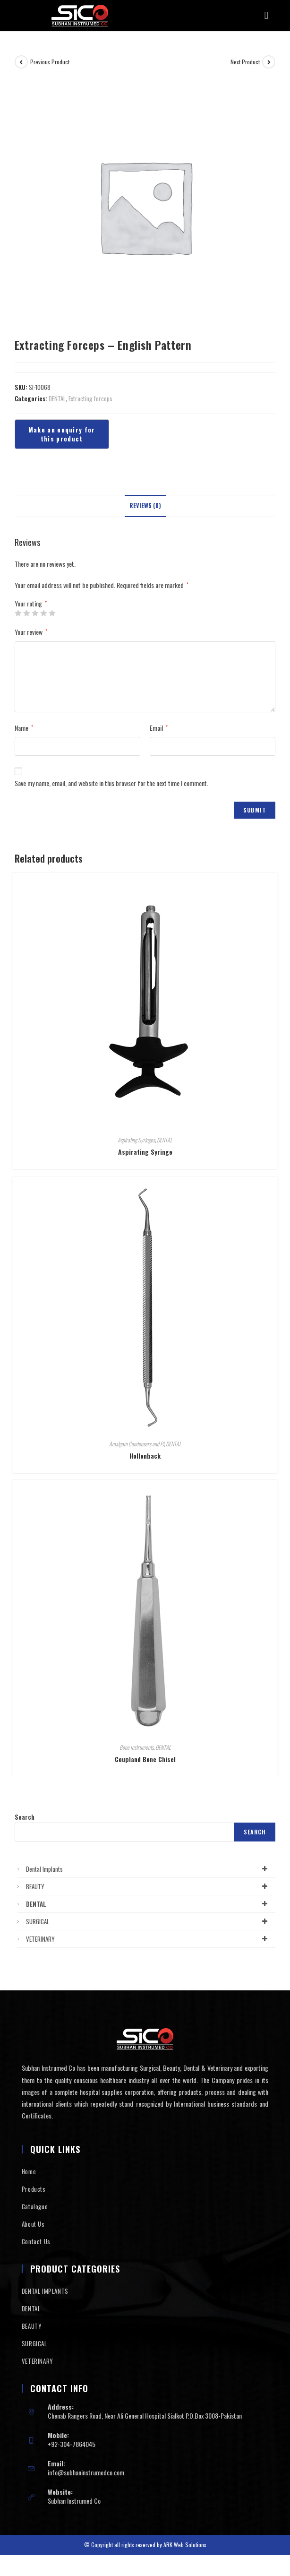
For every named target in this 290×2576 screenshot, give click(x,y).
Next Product (245, 62)
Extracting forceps (90, 398)
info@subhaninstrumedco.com (86, 2472)
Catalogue (35, 2206)
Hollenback (145, 1456)
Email (159, 728)
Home (29, 2171)
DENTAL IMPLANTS (45, 2291)
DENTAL (57, 398)
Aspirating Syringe (145, 1152)
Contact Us (36, 2241)
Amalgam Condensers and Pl (136, 1444)
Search (24, 1817)
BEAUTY (148, 1886)
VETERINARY (148, 1939)
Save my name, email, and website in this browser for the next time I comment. (111, 783)
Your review (31, 632)
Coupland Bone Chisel (145, 1759)
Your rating (31, 603)
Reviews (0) (145, 505)
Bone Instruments (136, 1747)
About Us (33, 2224)
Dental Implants (148, 1869)
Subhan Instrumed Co (74, 2501)
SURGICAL (148, 1921)
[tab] (145, 506)
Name (24, 728)
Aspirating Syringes (136, 1140)
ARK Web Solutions (184, 2545)
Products (34, 2189)
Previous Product (49, 62)
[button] (266, 16)
